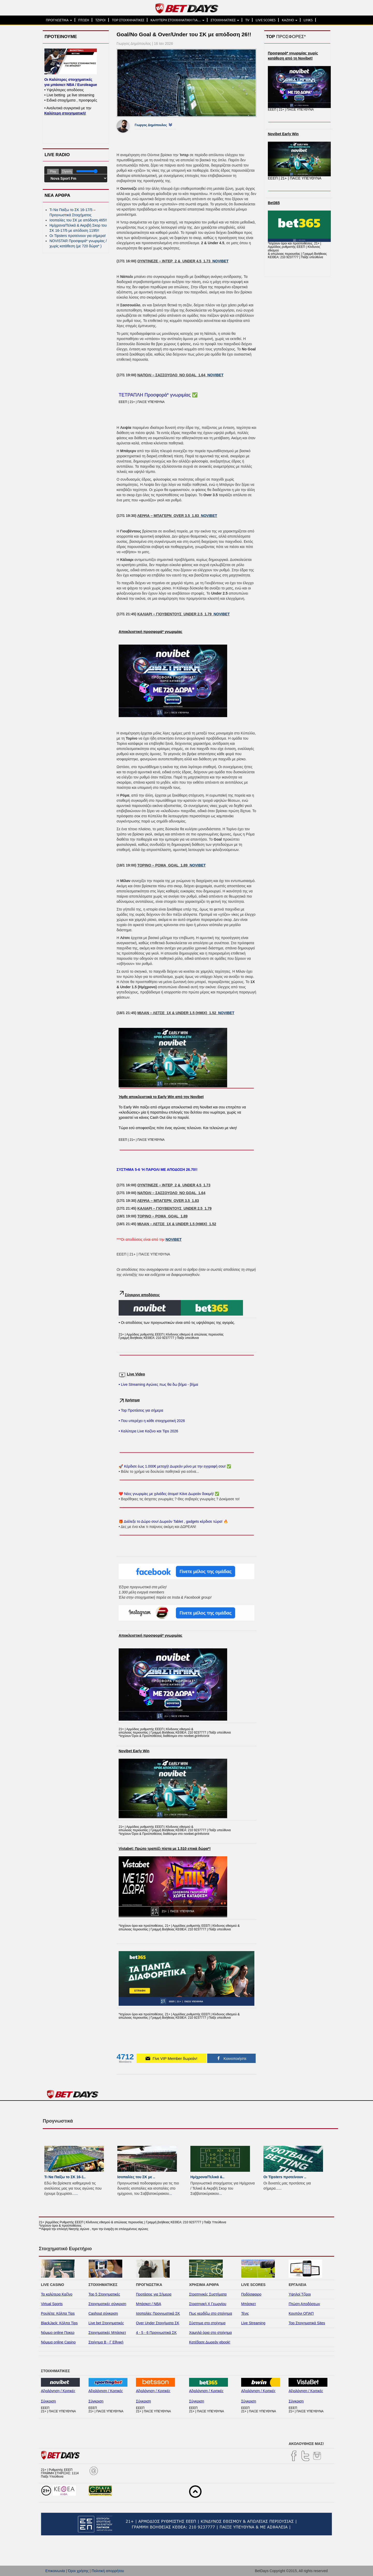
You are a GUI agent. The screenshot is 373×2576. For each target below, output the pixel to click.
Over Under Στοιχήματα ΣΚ (157, 2323)
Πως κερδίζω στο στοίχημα (210, 2313)
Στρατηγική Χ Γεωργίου (207, 2304)
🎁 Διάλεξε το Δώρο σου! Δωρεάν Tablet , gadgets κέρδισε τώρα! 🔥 (173, 1521)
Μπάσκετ (248, 2304)
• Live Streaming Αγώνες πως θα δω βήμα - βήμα (158, 1384)
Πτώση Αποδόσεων (304, 2304)
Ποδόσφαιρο (251, 2294)
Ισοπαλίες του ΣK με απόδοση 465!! (78, 220)
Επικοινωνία (55, 2571)
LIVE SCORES (266, 20)
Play (53, 171)
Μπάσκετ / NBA (148, 2304)
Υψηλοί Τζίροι (300, 2294)
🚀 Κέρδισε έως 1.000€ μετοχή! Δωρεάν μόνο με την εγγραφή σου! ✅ (175, 1466)
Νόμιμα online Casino (58, 2342)
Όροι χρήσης (78, 2571)
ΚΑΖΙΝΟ (289, 20)
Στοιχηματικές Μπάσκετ (107, 2332)
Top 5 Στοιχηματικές (104, 2294)
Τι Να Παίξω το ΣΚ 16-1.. (65, 2177)
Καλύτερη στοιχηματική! (65, 113)
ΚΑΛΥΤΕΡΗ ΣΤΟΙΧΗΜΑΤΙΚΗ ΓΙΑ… (177, 20)
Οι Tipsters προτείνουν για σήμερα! (77, 236)
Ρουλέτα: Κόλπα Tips (58, 2313)
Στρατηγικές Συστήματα (208, 2294)
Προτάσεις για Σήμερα (153, 2294)
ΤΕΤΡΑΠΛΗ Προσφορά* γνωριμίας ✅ (158, 395)
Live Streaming (253, 2323)
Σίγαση (67, 171)
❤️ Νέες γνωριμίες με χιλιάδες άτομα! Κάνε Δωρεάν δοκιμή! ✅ (169, 1494)
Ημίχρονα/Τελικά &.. (207, 2177)
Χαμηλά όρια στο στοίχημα (210, 2332)
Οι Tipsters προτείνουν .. (284, 2177)
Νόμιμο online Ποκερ (57, 2332)
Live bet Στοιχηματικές (106, 2323)
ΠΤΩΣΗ (83, 20)
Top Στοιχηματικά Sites (307, 2323)
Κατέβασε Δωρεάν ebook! (209, 2342)
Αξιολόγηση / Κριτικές (58, 2391)
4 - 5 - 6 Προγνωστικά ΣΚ (156, 2332)
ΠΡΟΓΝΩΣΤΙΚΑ (59, 20)
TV (247, 20)
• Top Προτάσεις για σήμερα (141, 1410)
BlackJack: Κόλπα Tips (59, 2323)
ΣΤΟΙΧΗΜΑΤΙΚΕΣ (225, 20)
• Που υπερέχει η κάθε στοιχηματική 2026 (152, 1421)
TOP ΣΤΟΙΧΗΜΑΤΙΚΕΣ (128, 20)
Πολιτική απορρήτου (108, 2571)
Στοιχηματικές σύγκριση (107, 2304)
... (76, 2193)
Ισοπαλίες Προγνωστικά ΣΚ (158, 2313)
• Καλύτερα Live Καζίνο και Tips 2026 (148, 1431)
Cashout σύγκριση (103, 2313)
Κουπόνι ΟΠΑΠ (301, 2313)
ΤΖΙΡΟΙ (100, 20)
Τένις (245, 2313)
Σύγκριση (48, 2401)
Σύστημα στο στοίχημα (207, 2323)
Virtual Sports (52, 2304)
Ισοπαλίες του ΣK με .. (136, 2177)
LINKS (308, 20)
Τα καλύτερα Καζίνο (56, 2294)
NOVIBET (220, 261)
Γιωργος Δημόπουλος (151, 125)
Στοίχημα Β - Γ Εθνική (106, 2342)
